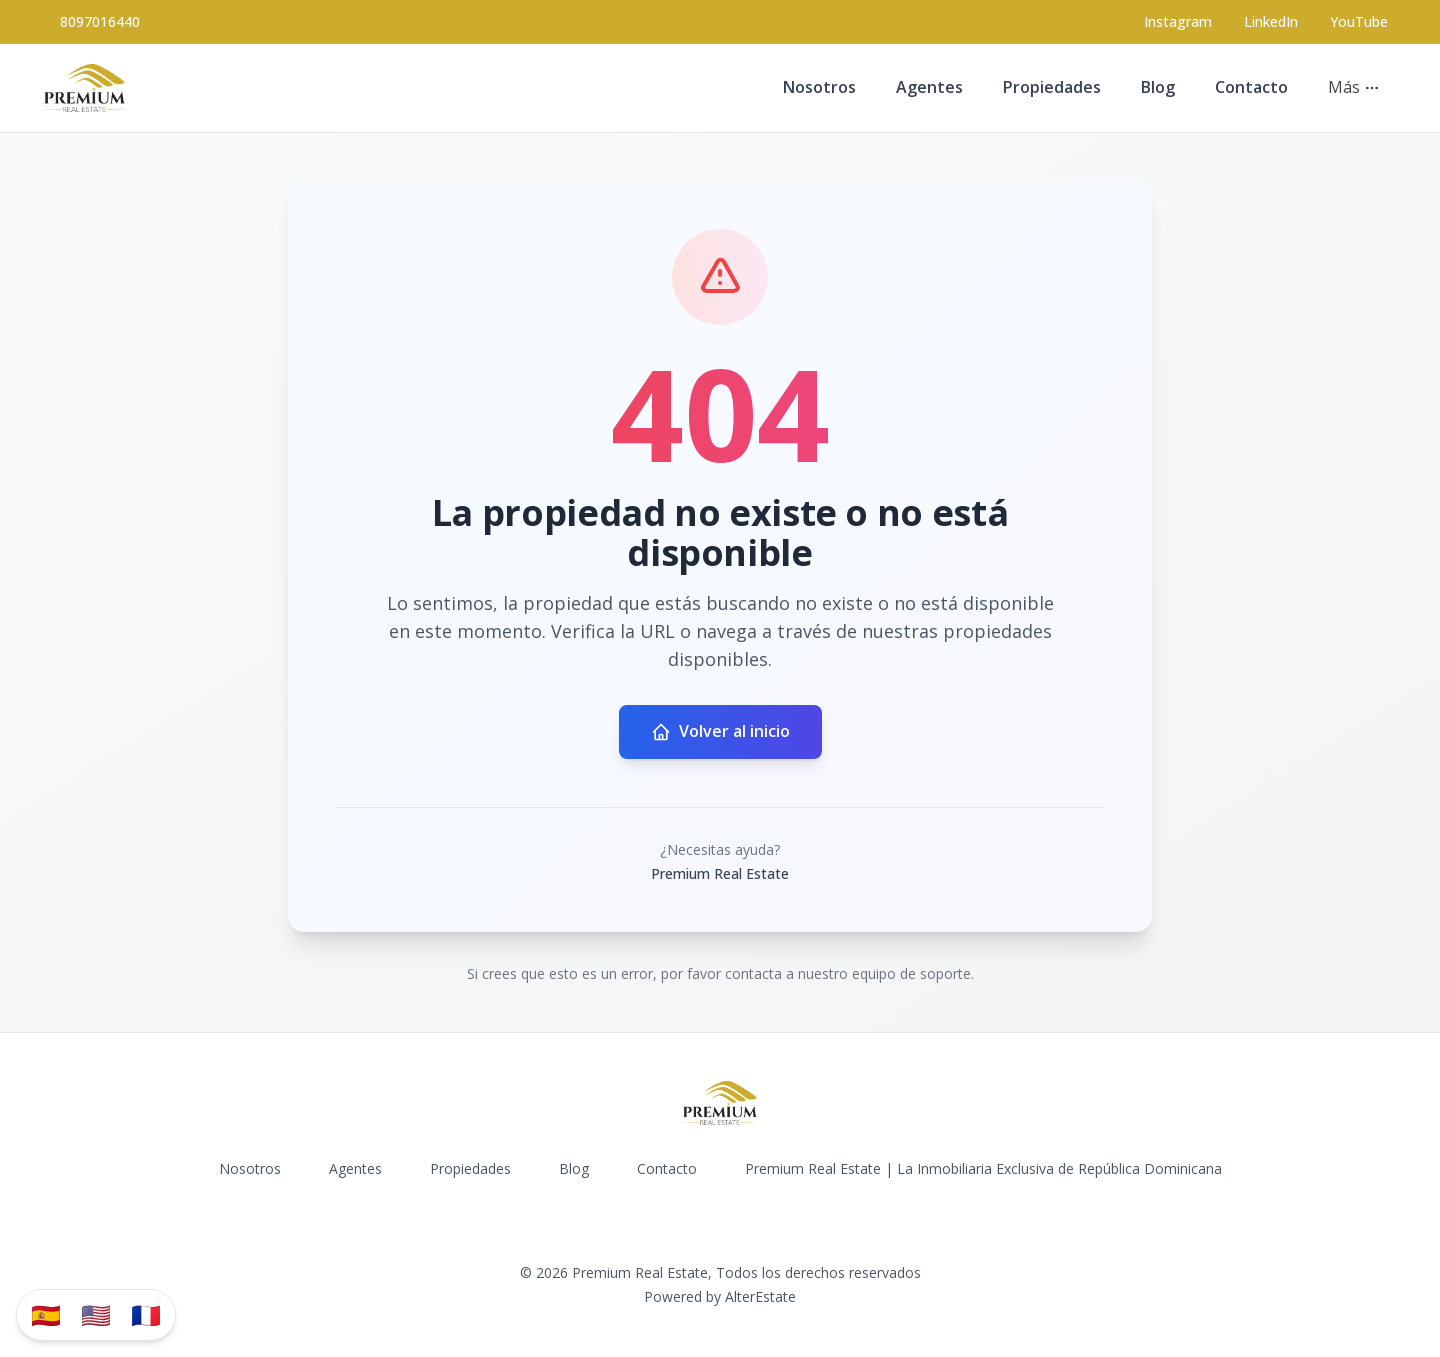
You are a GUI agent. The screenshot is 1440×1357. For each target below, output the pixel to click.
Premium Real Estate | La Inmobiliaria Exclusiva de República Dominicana (983, 1168)
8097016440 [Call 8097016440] (100, 21)
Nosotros (819, 87)
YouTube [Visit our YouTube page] (1359, 21)
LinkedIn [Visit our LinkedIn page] (1271, 21)
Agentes (929, 87)
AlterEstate (760, 1296)
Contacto (1251, 87)
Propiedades (1052, 87)
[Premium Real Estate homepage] (84, 88)
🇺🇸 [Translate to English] (96, 1314)
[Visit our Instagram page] (1178, 22)
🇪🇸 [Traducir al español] (46, 1314)
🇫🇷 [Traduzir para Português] (146, 1314)
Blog (1158, 87)
